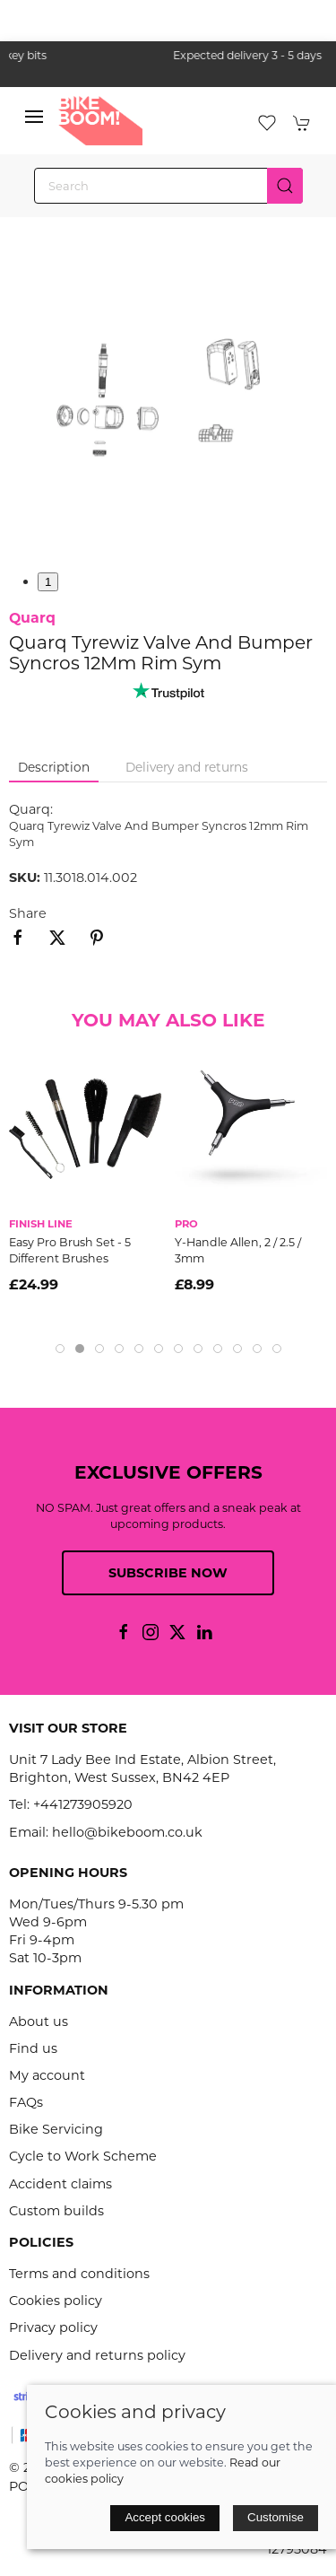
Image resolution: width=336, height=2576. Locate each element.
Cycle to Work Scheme (83, 2156)
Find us (33, 2048)
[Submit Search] (285, 186)
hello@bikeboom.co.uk (127, 1832)
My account (47, 2075)
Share (28, 913)
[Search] (168, 186)
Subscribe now (168, 1573)
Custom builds (56, 2211)
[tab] (60, 1348)
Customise (275, 2517)
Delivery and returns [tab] (186, 767)
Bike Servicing (56, 2129)
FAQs (26, 2102)
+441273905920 (83, 1804)
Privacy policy (53, 2327)
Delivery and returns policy (97, 2355)
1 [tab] (48, 582)
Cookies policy (55, 2300)
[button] (34, 121)
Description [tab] (54, 767)
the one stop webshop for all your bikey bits (168, 55)
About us (38, 2021)
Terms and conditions (79, 2274)
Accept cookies (165, 2517)
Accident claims (60, 2184)
